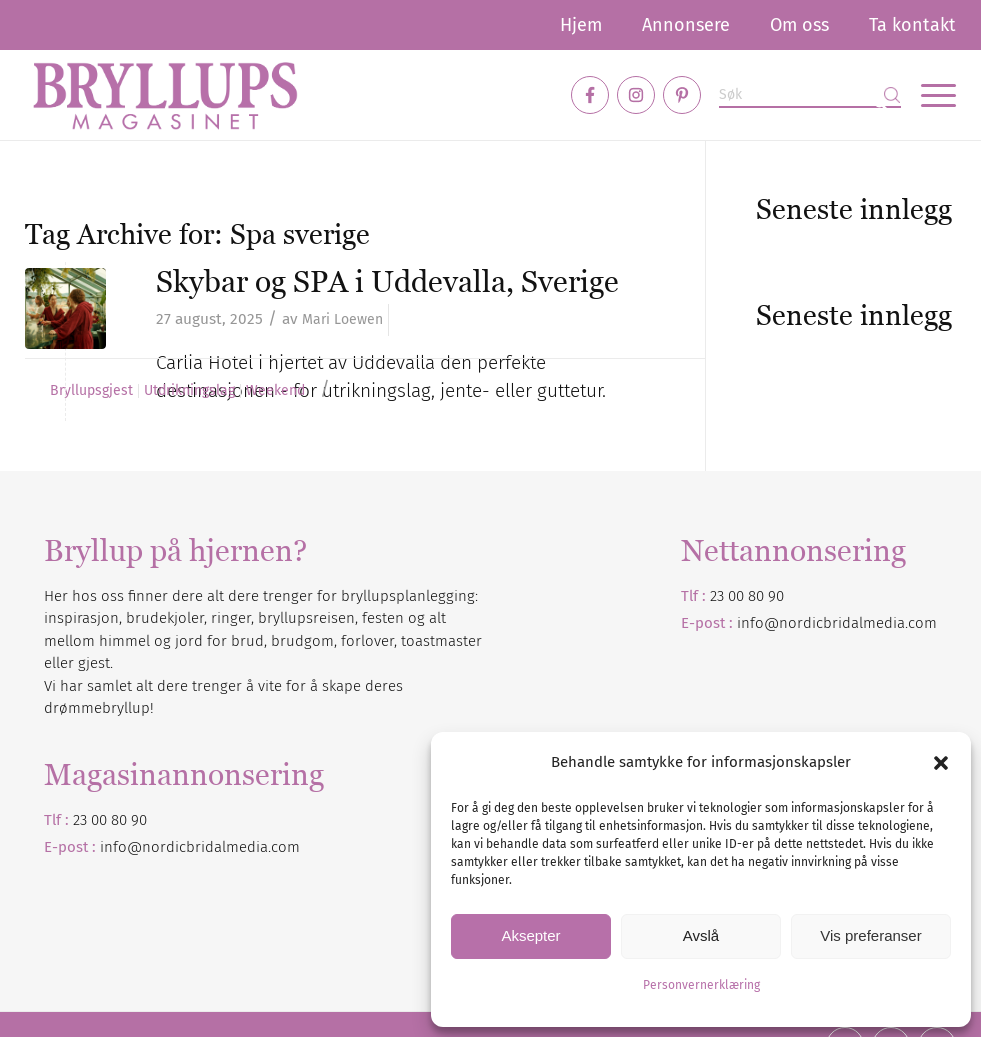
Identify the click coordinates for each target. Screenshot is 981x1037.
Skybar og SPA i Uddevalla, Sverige (387, 281)
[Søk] (810, 95)
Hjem (581, 25)
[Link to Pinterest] (682, 95)
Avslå (701, 935)
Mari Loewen (342, 319)
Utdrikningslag (189, 391)
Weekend (275, 391)
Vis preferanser (870, 935)
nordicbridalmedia (205, 847)
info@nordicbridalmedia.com (837, 623)
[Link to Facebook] (590, 95)
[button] (941, 763)
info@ (121, 847)
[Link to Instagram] (636, 95)
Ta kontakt (912, 25)
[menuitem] (581, 25)
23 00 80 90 (747, 596)
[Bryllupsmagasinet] (165, 95)
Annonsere (686, 25)
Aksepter (530, 935)
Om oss (799, 25)
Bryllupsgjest (91, 391)
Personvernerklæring (701, 985)
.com (284, 847)
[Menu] (928, 95)
